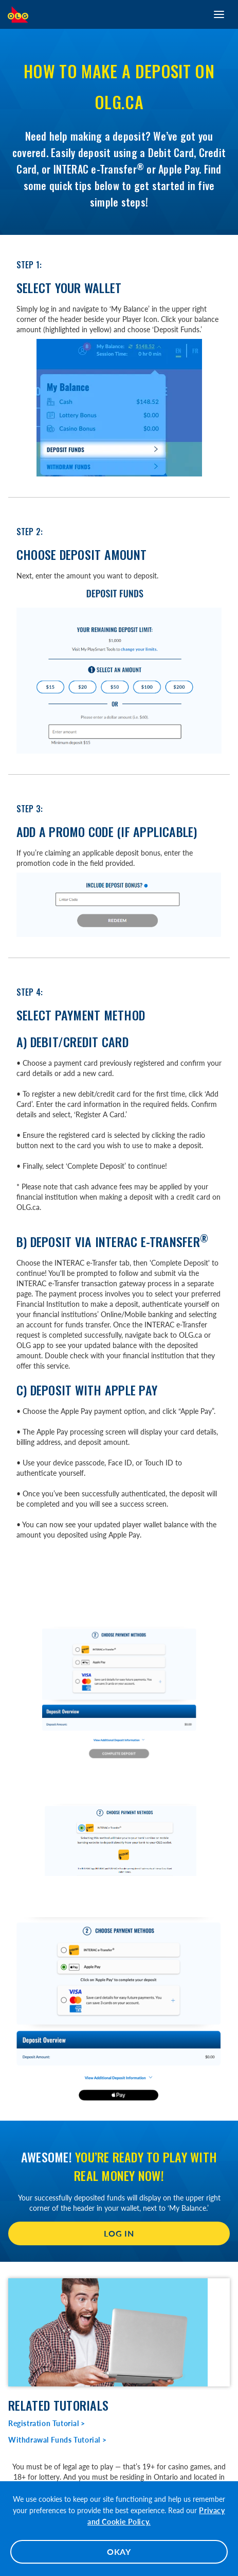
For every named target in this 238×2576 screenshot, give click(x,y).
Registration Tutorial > (46, 2423)
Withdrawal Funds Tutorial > (57, 2439)
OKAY (119, 2551)
